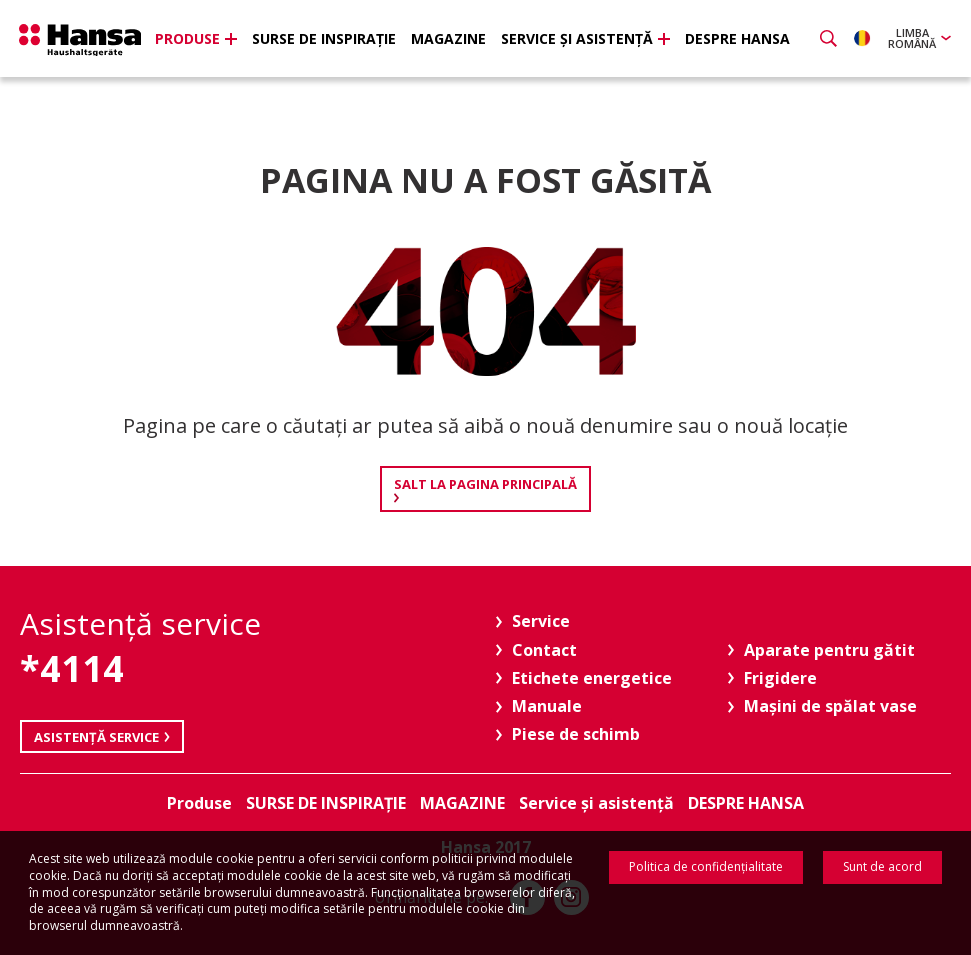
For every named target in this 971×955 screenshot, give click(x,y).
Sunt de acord (882, 866)
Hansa (85, 41)
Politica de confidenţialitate (706, 866)
